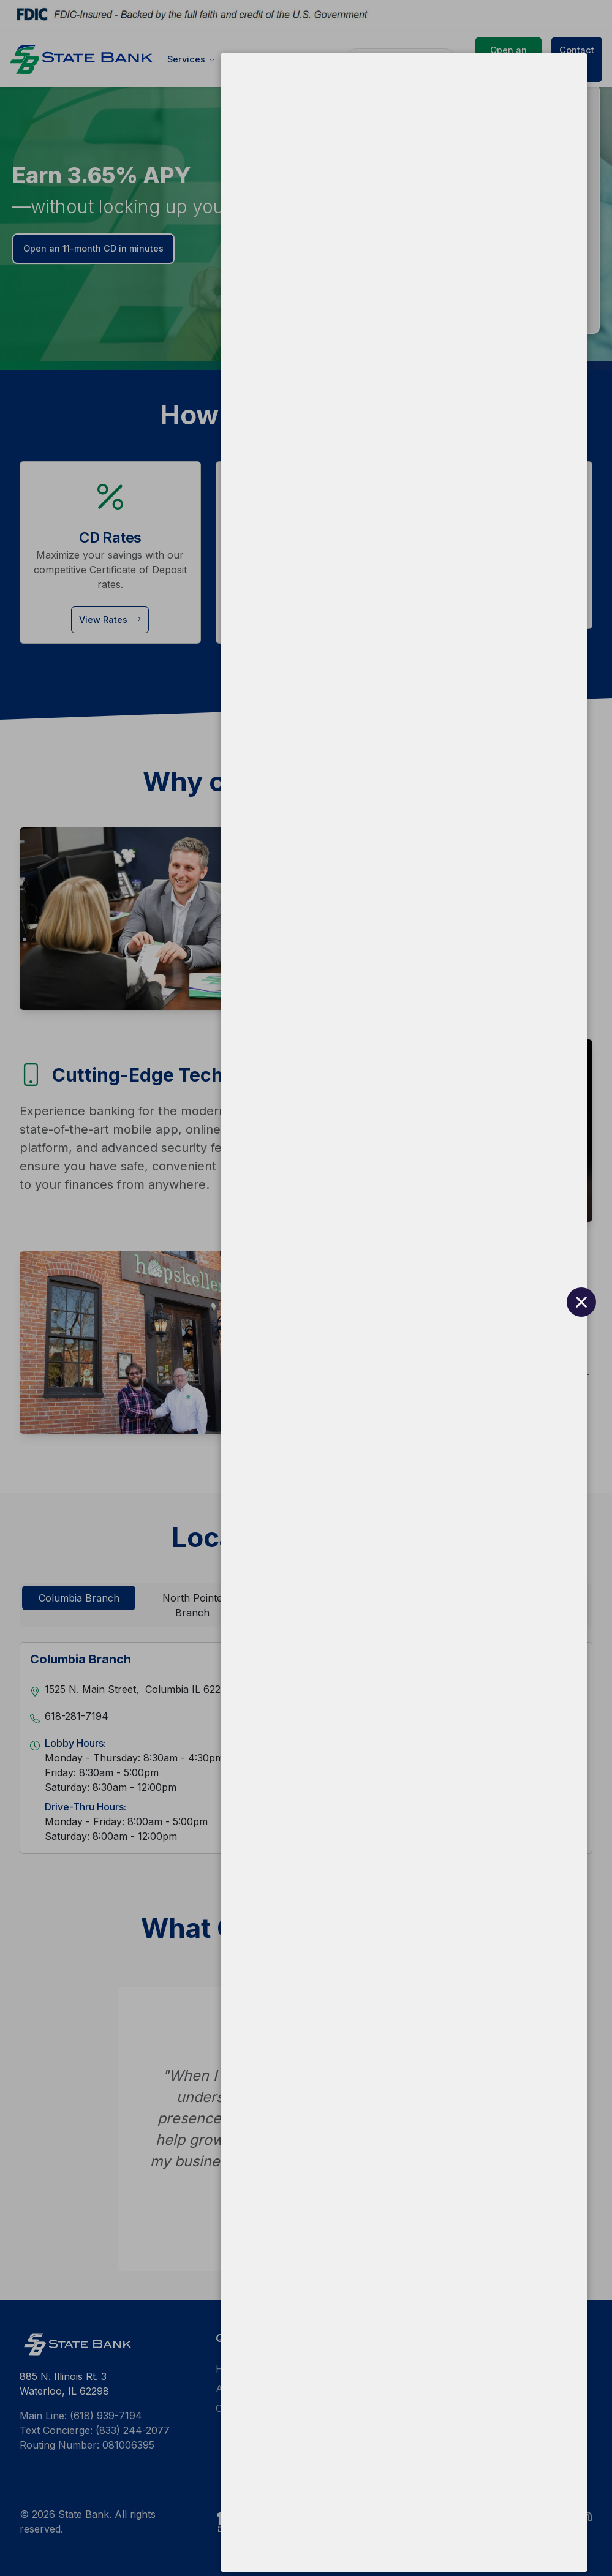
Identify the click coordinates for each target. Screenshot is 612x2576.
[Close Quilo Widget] (569, 2533)
